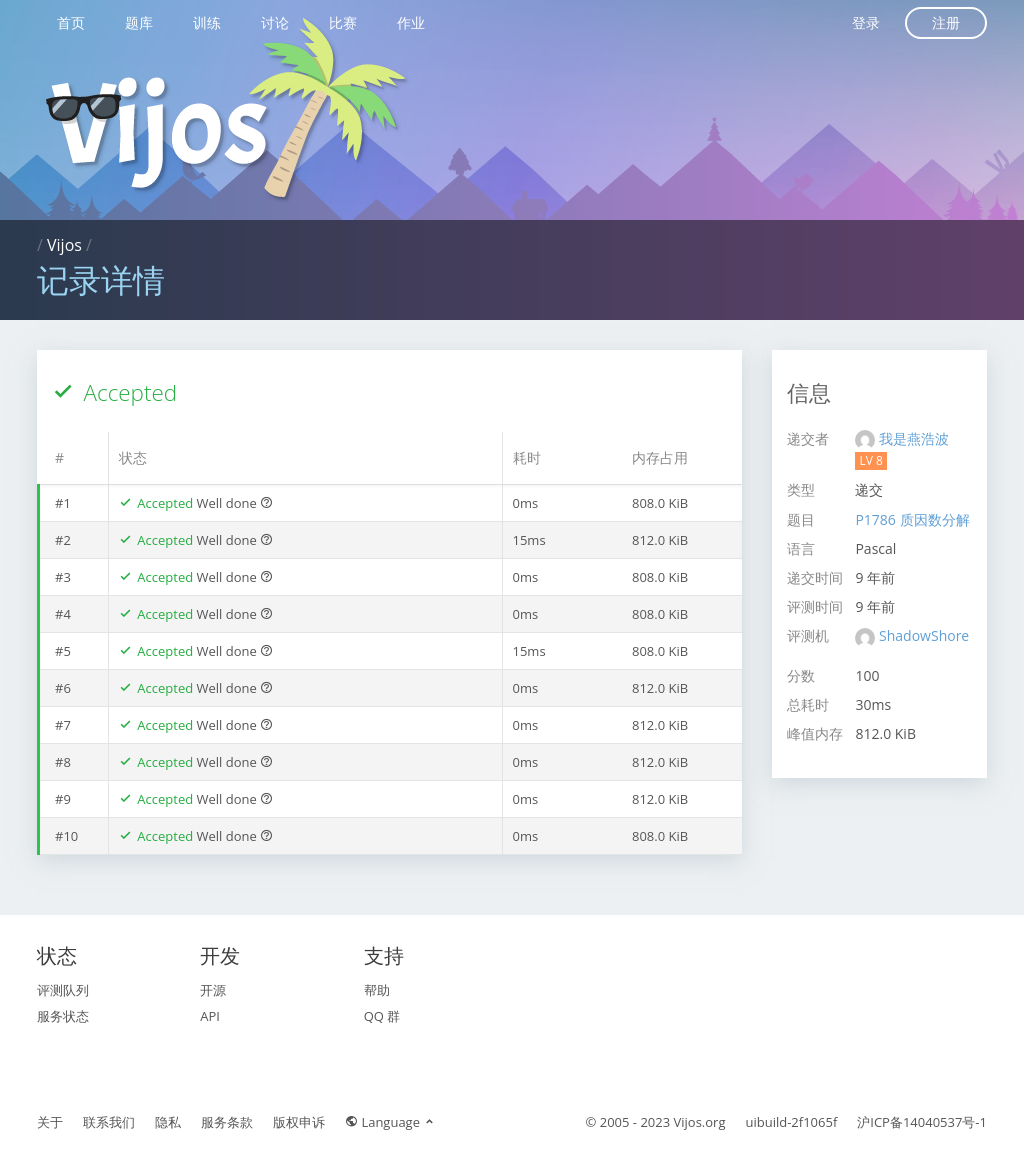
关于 (50, 1122)
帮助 (377, 990)
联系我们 (109, 1122)
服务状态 (63, 1016)
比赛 (343, 22)
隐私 (168, 1122)
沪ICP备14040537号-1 (922, 1122)
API (210, 1016)
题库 (139, 22)
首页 (71, 22)
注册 (946, 22)
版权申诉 (299, 1122)
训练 (207, 22)
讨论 (275, 22)
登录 (866, 22)
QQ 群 (382, 1016)
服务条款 (227, 1122)
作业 (411, 22)
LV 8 (870, 460)
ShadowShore (924, 635)
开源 (213, 990)
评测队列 (63, 990)
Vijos (64, 245)
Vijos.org (700, 1122)
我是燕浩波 (914, 438)
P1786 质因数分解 (912, 519)
